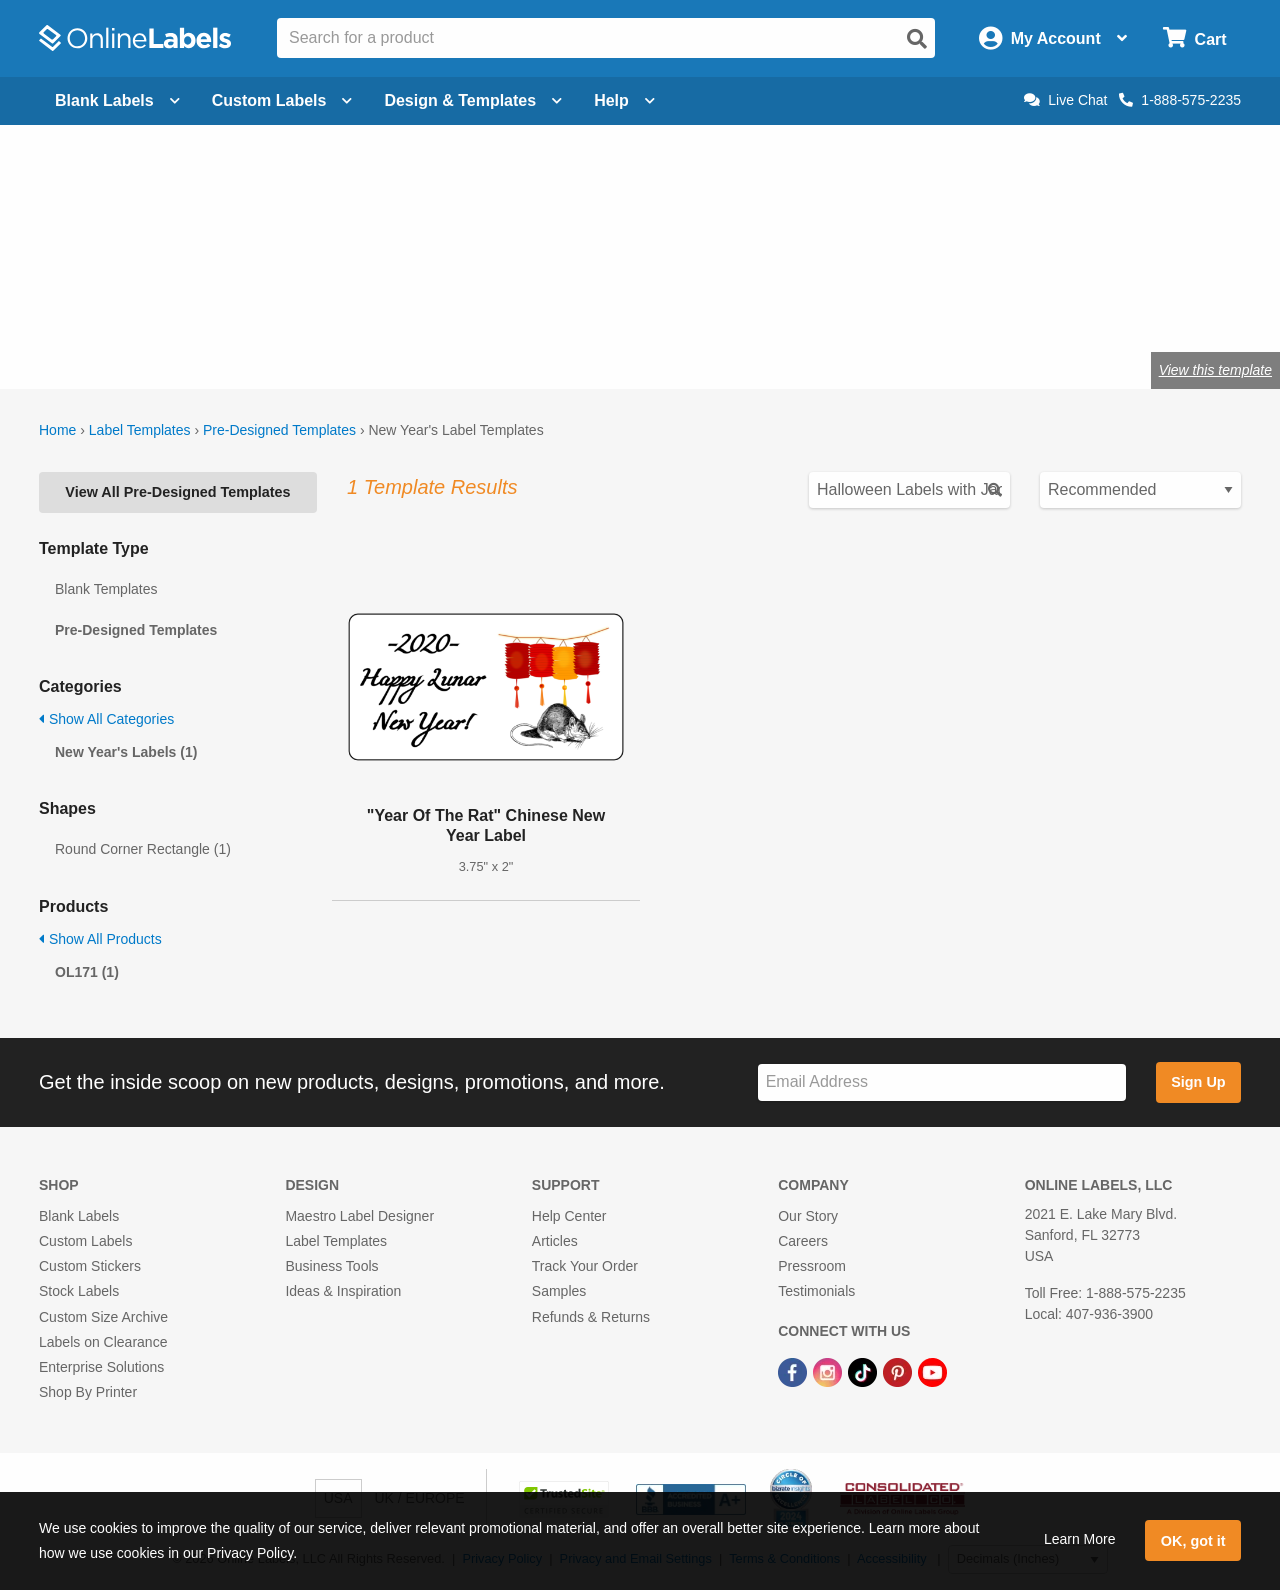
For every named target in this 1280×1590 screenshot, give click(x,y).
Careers (803, 1241)
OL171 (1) (87, 972)
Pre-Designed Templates (279, 430)
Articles (555, 1241)
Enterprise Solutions (101, 1367)
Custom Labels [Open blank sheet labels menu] (282, 100)
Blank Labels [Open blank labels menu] (117, 100)
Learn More (1080, 1539)
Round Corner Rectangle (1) (143, 849)
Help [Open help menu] (624, 100)
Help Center (569, 1216)
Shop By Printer (88, 1392)
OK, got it (1193, 1541)
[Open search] (917, 39)
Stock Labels (79, 1291)
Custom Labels (85, 1241)
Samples (559, 1291)
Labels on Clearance (103, 1342)
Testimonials (816, 1291)
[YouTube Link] (932, 1371)
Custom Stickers (90, 1266)
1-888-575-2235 (1180, 100)
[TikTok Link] (864, 1371)
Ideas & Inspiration (343, 1291)
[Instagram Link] (829, 1371)
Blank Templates (106, 589)
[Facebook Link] (794, 1371)
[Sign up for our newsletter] (942, 1082)
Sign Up (1198, 1082)
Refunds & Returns (591, 1317)
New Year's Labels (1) (126, 752)
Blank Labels (79, 1216)
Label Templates (140, 430)
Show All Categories (106, 719)
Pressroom (812, 1266)
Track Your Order (585, 1266)
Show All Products (100, 939)
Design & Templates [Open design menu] (473, 100)
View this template (1215, 370)
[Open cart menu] (1194, 38)
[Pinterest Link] (899, 1371)
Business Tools (331, 1266)
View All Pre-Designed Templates (177, 492)
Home (57, 430)
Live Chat (1065, 100)
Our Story (808, 1216)
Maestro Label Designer (359, 1216)
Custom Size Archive (103, 1317)
